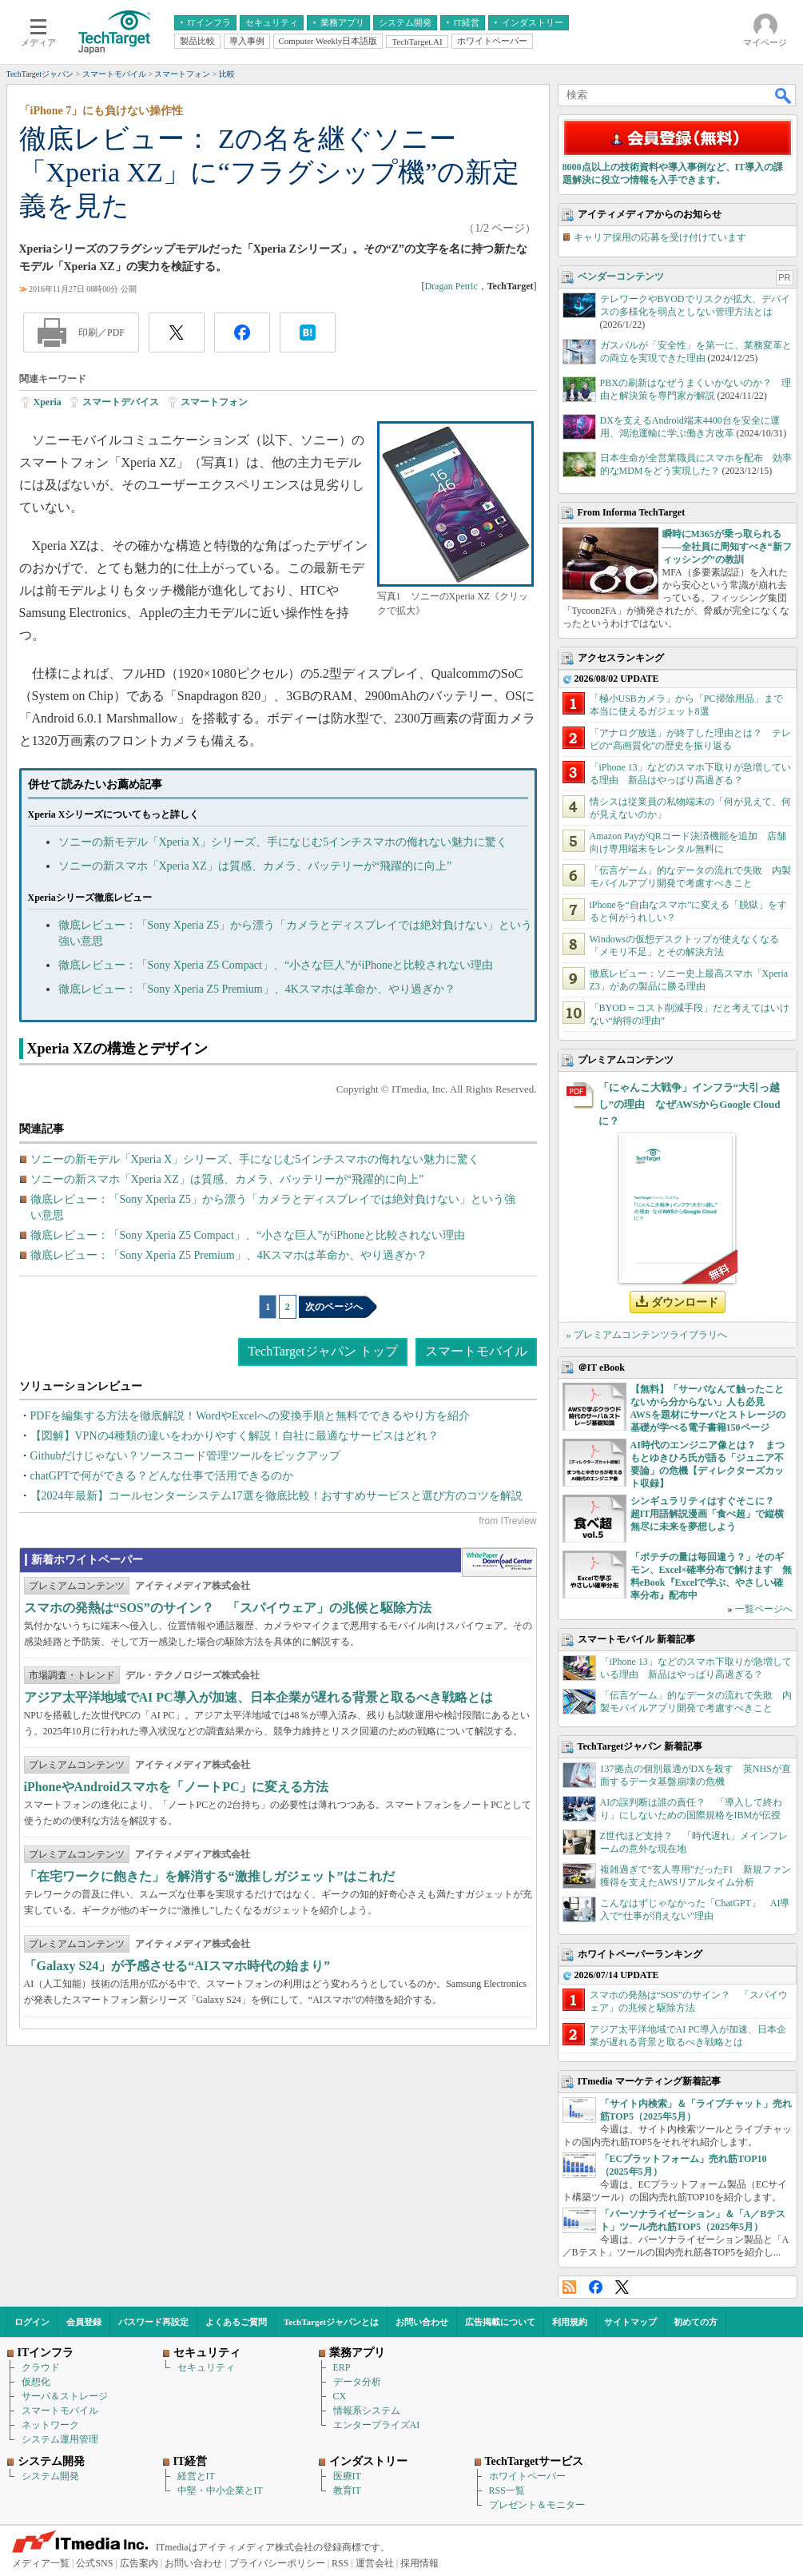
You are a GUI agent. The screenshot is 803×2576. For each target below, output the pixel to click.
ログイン (32, 2322)
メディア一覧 (41, 2563)
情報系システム (366, 2410)
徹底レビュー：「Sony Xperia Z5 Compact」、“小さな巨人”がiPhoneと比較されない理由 (276, 965)
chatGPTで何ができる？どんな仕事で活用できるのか (162, 1476)
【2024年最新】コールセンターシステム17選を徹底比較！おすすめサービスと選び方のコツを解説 (276, 1496)
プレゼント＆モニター (537, 2504)
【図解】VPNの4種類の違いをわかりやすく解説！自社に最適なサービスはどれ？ (234, 1436)
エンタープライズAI (376, 2425)
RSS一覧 (507, 2490)
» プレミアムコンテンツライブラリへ (646, 1334)
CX (340, 2396)
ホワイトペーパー (527, 2476)
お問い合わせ (422, 2322)
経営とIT (196, 2476)
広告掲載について (500, 2322)
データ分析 (357, 2381)
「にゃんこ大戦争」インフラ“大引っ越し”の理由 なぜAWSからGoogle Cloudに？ (689, 1104)
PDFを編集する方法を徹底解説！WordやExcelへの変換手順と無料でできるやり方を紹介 (250, 1416)
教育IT (347, 2490)
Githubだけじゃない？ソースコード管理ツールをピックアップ (185, 1456)
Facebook (595, 2287)
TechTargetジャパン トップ (322, 1351)
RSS (569, 2287)
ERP (342, 2367)
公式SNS (94, 2563)
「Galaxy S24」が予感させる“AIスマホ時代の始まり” (177, 1966)
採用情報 (419, 2563)
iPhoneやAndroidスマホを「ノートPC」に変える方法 (176, 1787)
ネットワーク (50, 2425)
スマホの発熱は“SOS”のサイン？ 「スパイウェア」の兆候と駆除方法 (227, 1607)
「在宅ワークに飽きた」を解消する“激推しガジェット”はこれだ (209, 1876)
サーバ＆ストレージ (65, 2396)
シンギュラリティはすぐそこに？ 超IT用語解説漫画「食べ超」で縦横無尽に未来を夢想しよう (707, 1513)
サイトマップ (630, 2322)
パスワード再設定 (153, 2322)
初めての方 (696, 2322)
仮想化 (36, 2381)
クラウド (41, 2367)
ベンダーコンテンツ (621, 276)
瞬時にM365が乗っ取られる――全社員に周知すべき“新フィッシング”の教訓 (727, 546)
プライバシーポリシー (277, 2563)
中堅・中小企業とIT (220, 2490)
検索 (784, 95)
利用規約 (569, 2322)
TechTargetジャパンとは (331, 2322)
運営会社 (375, 2563)
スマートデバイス (120, 402)
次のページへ (334, 1306)
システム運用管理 (60, 2439)
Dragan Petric (450, 286)
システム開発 (50, 2476)
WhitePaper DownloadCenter (499, 1562)
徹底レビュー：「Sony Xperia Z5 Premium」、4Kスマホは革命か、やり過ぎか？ (256, 989)
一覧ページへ (764, 1608)
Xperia (48, 402)
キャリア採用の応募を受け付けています (660, 237)
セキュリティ (206, 2367)
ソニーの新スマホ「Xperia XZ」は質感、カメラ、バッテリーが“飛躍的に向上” (255, 866)
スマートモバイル (476, 1351)
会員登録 (83, 2322)
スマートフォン (214, 402)
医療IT (347, 2476)
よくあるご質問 (236, 2322)
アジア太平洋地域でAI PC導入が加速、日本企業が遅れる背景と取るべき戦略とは (258, 1697)
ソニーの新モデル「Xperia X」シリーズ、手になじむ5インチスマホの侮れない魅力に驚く (283, 842)
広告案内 (139, 2563)
